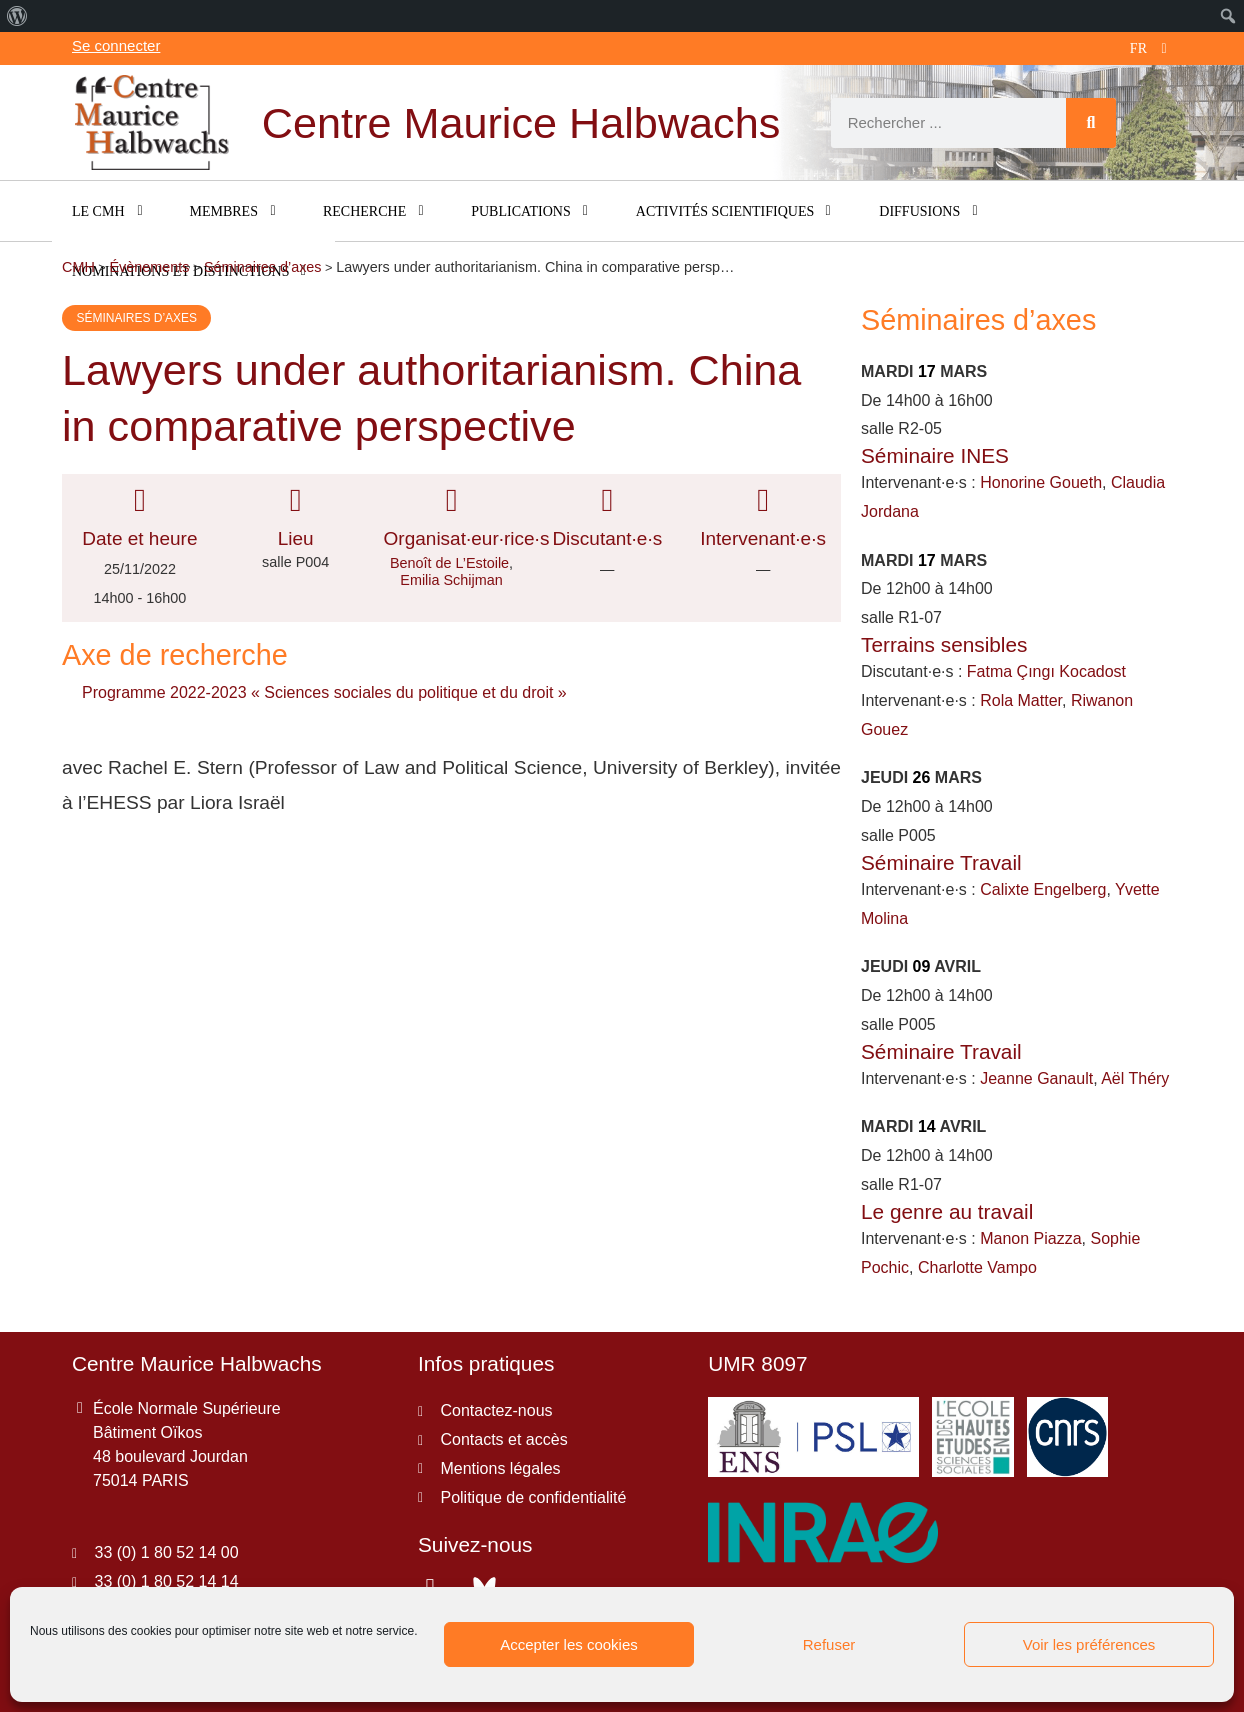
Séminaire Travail (941, 862)
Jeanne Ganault (1036, 1078)
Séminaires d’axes (136, 318)
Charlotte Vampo (977, 1267)
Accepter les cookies (569, 1644)
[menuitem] (17, 16)
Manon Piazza (1030, 1238)
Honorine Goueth (1041, 482)
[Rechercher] (1091, 123)
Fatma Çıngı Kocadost (1046, 671)
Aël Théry (1135, 1078)
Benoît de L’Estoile (449, 563)
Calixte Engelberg (1043, 889)
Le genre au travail (947, 1211)
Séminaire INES (935, 455)
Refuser (829, 1644)
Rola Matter (1021, 700)
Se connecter (116, 45)
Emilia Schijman (451, 580)
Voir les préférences (1089, 1644)
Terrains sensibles (944, 644)
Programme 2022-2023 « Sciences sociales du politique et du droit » (324, 692)
